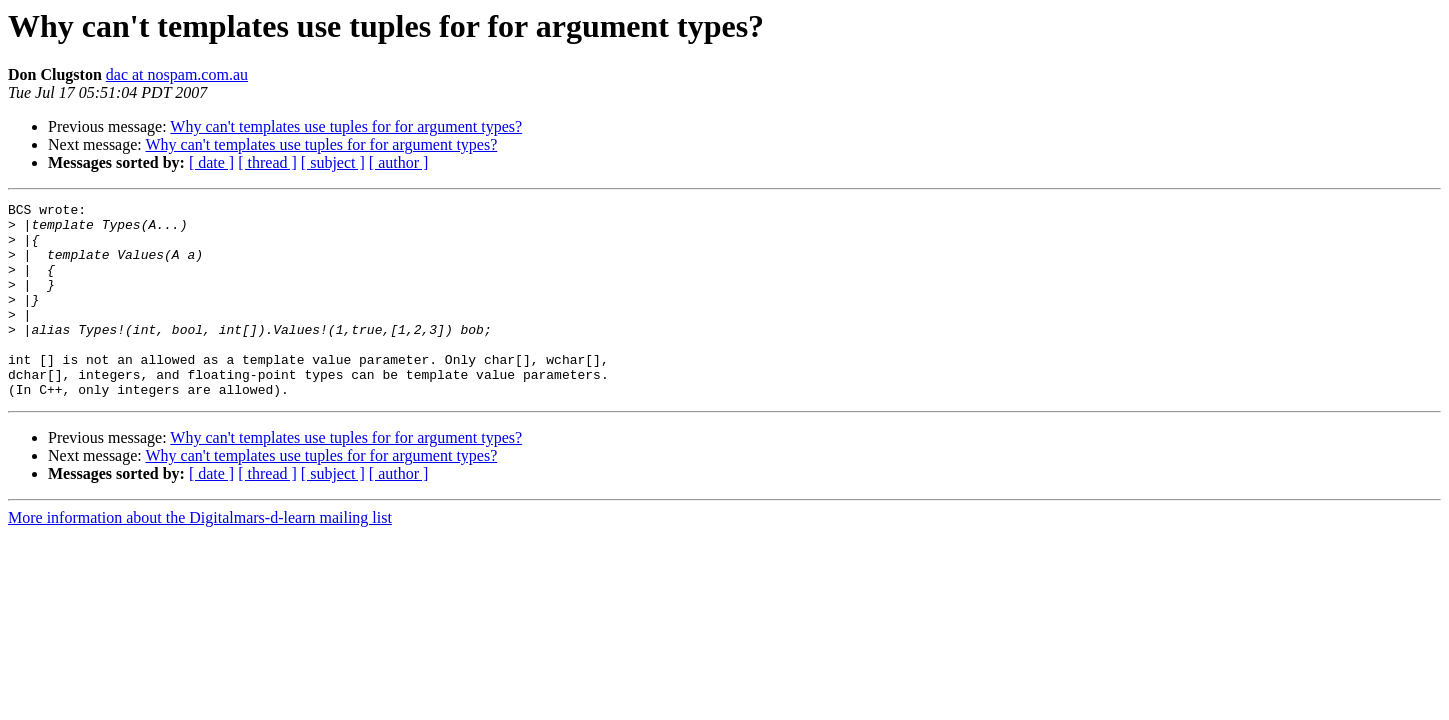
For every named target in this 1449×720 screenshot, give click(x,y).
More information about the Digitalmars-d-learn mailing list (200, 556)
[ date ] (211, 162)
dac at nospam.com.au (177, 74)
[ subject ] (333, 162)
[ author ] (399, 162)
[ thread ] (267, 162)
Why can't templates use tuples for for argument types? (346, 126)
